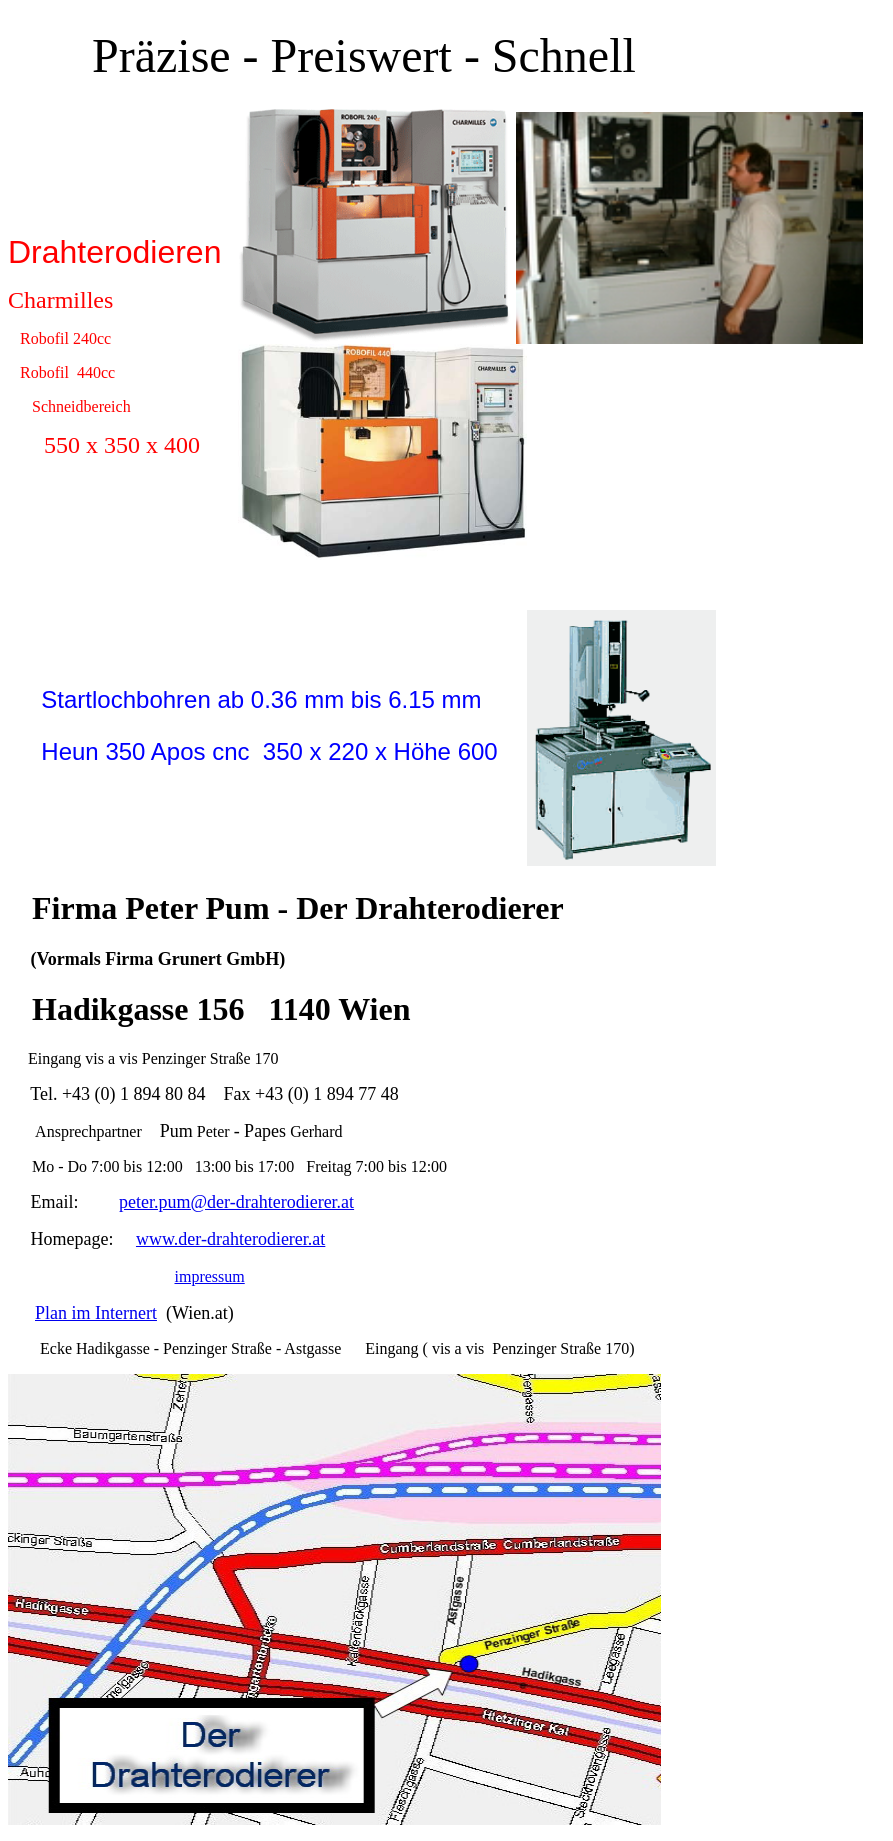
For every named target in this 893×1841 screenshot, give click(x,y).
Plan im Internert (96, 1313)
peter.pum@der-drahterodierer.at (236, 1202)
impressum (210, 1276)
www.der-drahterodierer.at (230, 1239)
